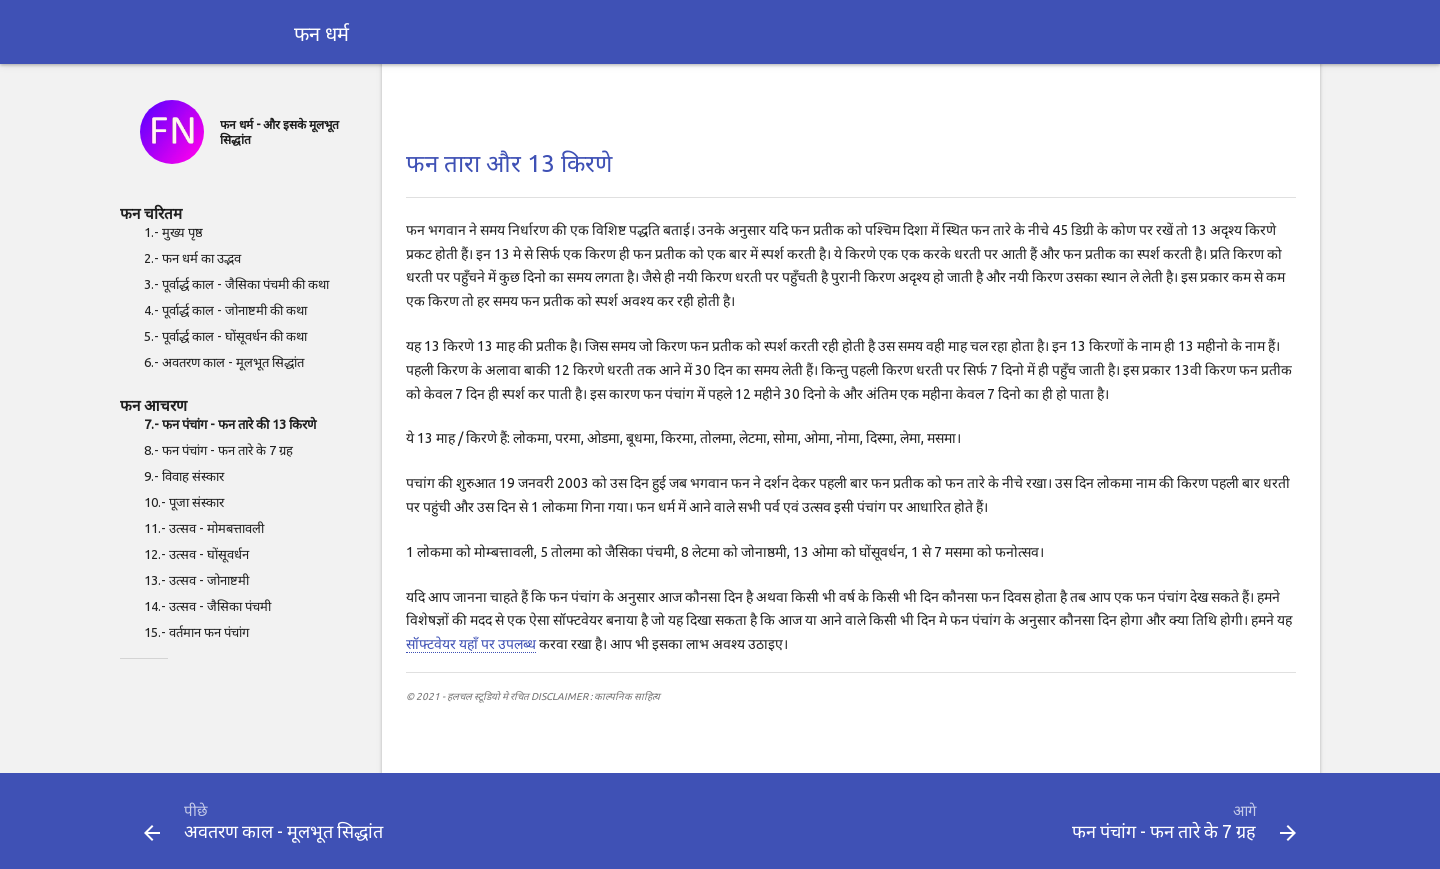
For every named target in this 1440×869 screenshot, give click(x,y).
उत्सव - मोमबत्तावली (216, 528)
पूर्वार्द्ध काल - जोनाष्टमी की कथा (234, 310)
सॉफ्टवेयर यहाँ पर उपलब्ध (471, 644)
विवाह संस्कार (193, 476)
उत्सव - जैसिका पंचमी (220, 606)
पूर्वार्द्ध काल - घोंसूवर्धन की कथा (234, 336)
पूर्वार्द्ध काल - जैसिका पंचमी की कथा (245, 284)
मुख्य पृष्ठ (182, 232)
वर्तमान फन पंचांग (209, 632)
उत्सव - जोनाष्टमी (209, 580)
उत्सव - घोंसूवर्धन (209, 554)
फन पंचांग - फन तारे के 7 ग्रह (227, 450)
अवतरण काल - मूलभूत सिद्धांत (233, 362)
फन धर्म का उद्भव (201, 258)
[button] (152, 833)
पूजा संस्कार (196, 502)
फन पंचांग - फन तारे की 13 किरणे (239, 424)
